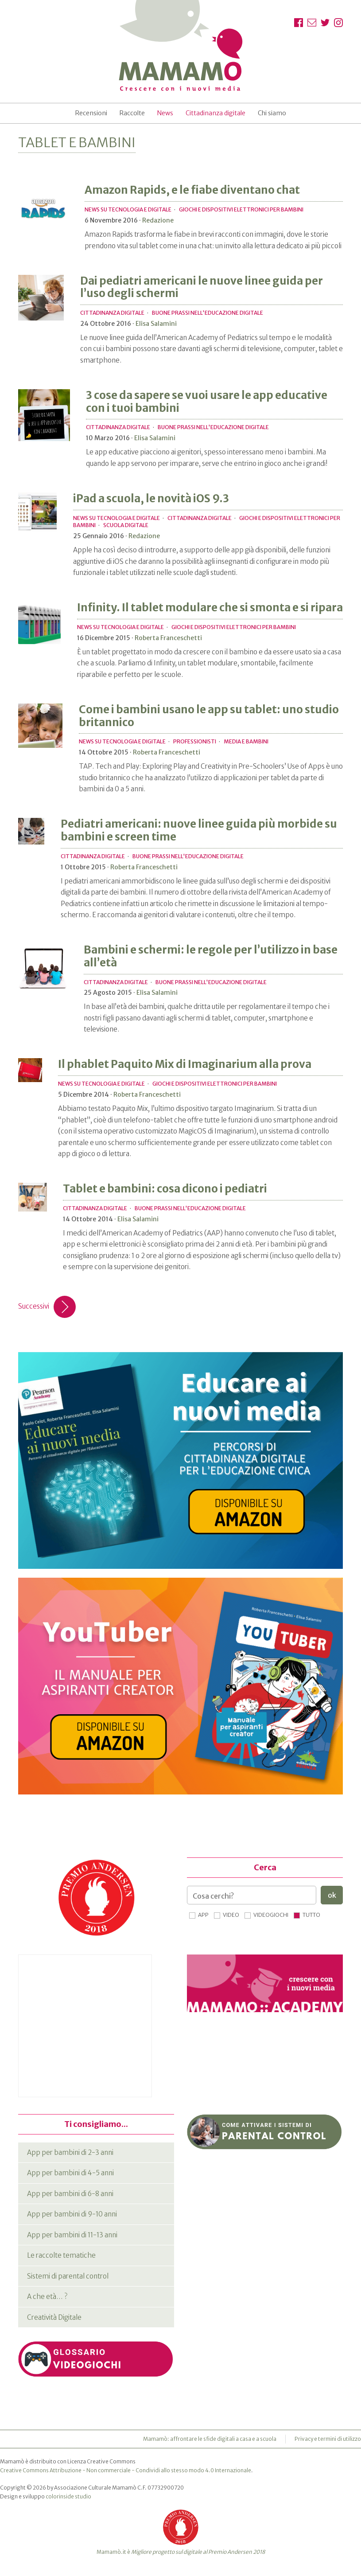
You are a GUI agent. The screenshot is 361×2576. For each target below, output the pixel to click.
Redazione (158, 220)
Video (231, 1914)
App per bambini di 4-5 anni (70, 2173)
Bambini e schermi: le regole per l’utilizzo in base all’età (211, 956)
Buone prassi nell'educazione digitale (207, 312)
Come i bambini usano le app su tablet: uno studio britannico (209, 716)
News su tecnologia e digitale (128, 209)
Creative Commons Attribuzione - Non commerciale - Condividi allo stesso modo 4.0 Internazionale (125, 2470)
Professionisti (194, 741)
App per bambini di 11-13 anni (72, 2235)
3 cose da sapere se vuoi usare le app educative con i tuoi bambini (206, 401)
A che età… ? (47, 2296)
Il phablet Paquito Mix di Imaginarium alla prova (184, 1064)
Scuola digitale (125, 525)
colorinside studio (68, 2496)
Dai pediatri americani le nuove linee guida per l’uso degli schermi (201, 287)
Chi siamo (272, 113)
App (203, 1914)
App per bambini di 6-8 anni (70, 2193)
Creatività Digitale (54, 2317)
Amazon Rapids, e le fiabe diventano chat (192, 190)
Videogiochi (270, 1914)
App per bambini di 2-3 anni (70, 2152)
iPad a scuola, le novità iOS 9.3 (151, 498)
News (165, 113)
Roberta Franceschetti (168, 638)
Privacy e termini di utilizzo (328, 2438)
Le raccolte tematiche (61, 2255)
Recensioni (91, 113)
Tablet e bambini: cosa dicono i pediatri (165, 1189)
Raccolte (132, 113)
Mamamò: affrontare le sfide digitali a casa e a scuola (209, 2438)
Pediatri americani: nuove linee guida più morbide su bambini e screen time (199, 830)
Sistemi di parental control (68, 2276)
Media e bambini (246, 741)
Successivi (47, 1307)
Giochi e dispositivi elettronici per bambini (241, 209)
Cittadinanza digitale (215, 113)
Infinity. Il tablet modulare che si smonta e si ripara (210, 607)
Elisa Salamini (156, 324)
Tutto (311, 1914)
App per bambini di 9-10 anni (72, 2214)
